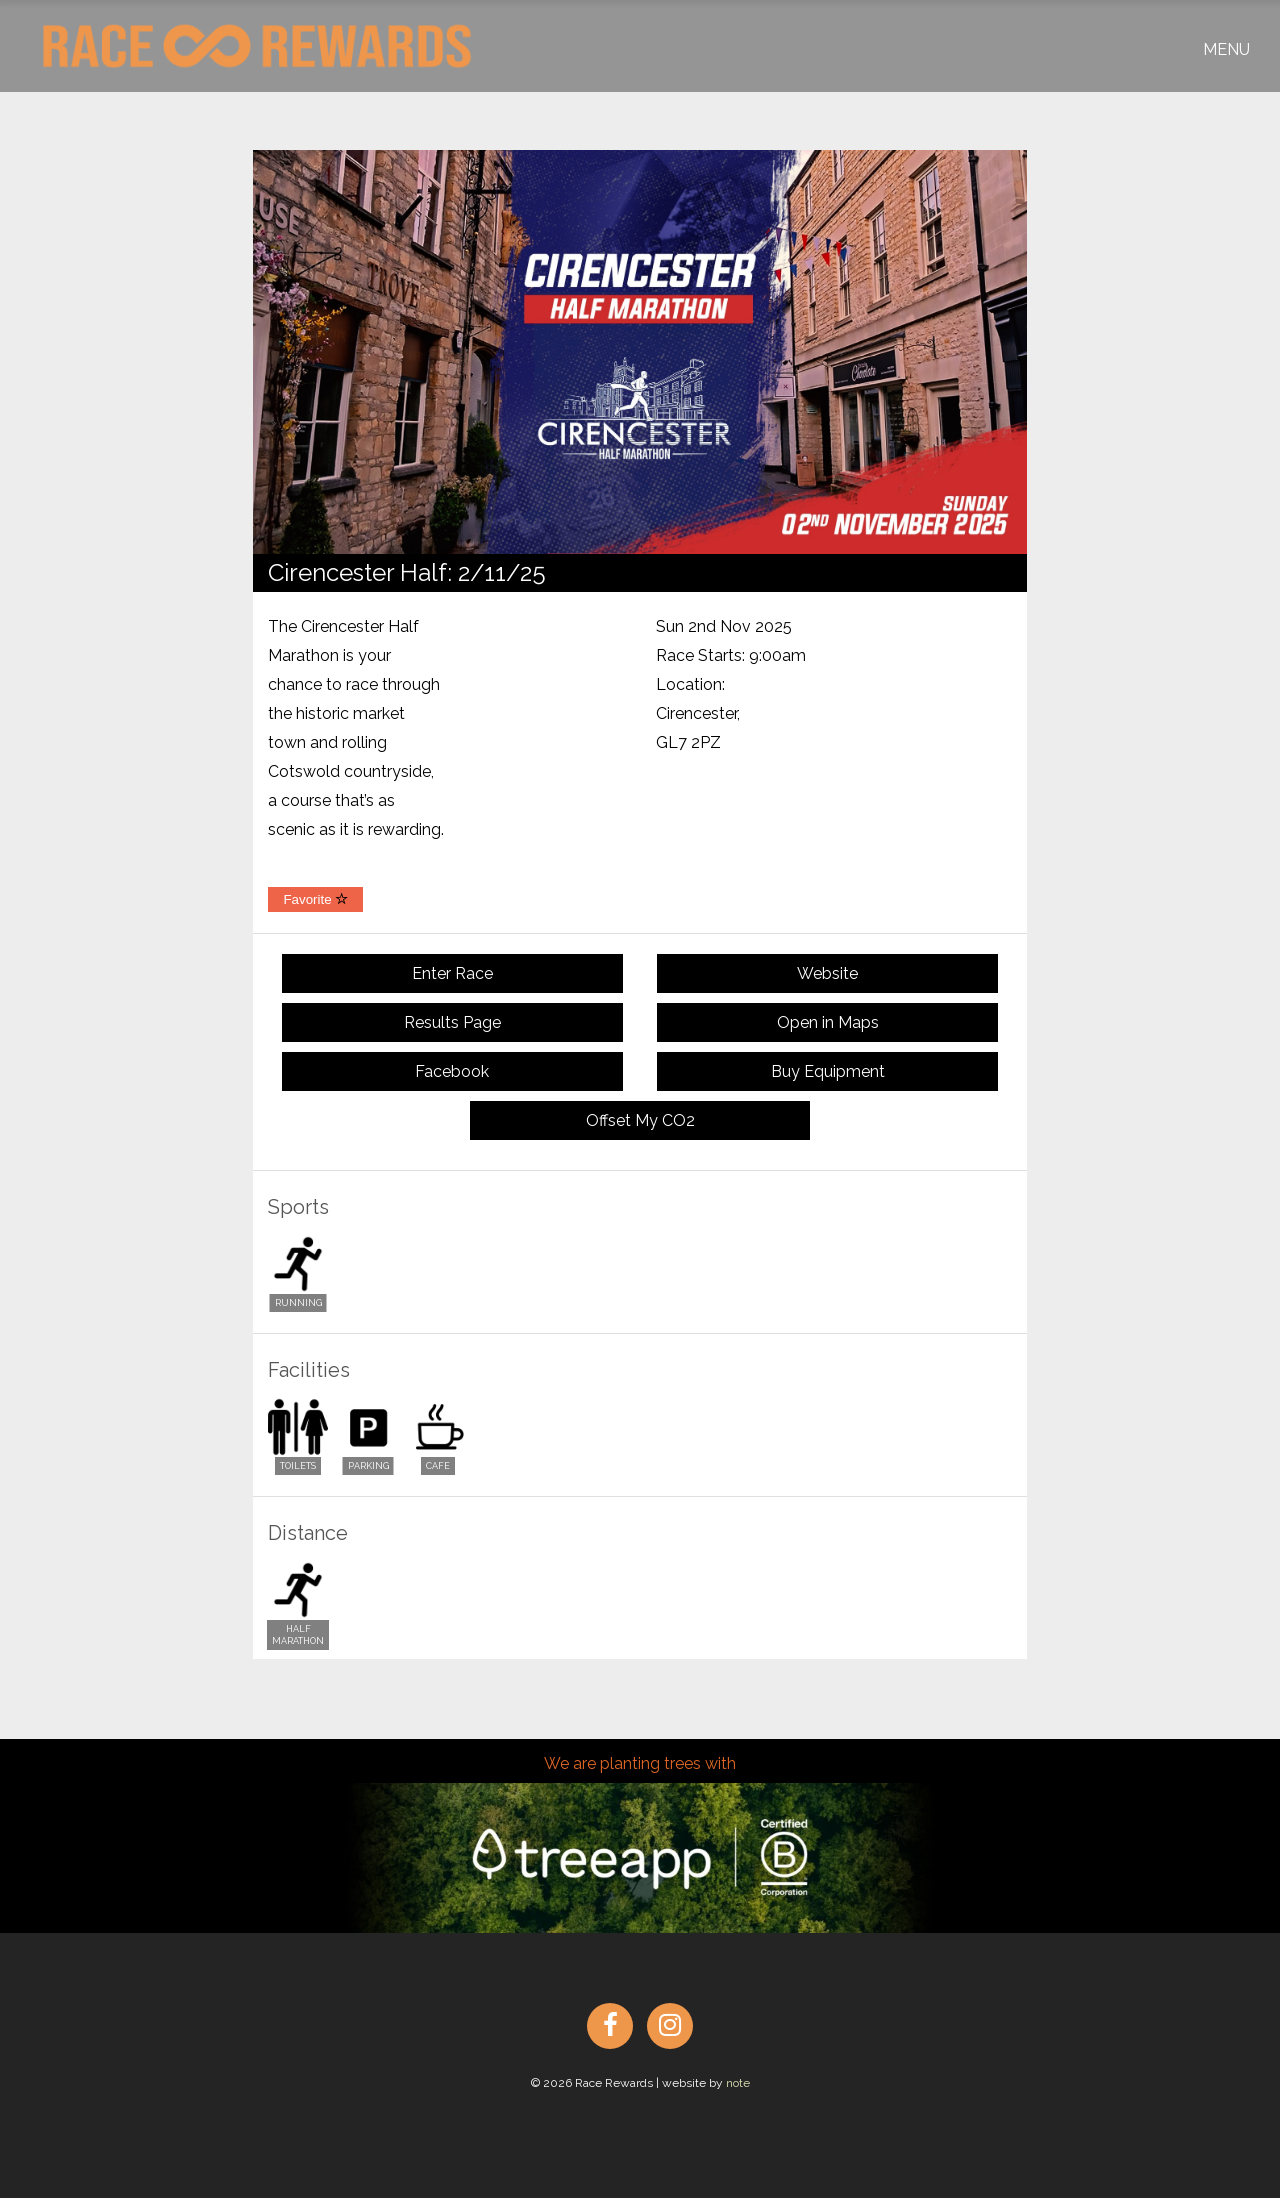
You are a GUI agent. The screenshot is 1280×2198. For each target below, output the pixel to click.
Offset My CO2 (640, 1120)
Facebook (452, 1071)
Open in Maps (828, 1022)
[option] (640, 352)
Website (827, 973)
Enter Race (452, 973)
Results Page (452, 1022)
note (738, 2083)
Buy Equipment (828, 1071)
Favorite (315, 899)
